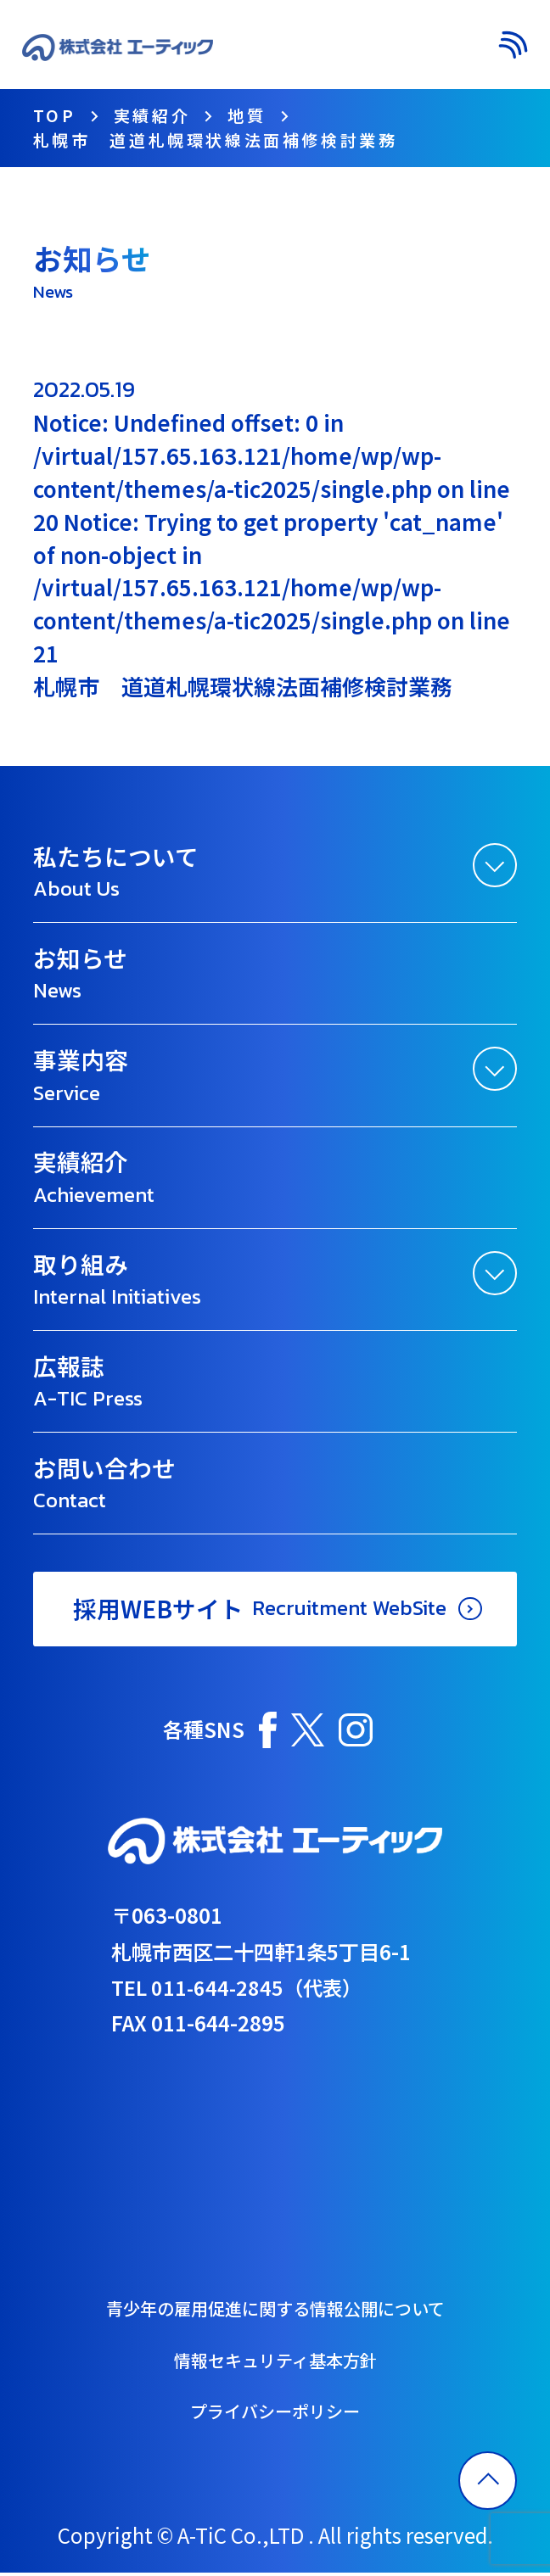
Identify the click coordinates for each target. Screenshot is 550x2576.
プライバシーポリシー (275, 2415)
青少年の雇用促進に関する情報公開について (275, 2310)
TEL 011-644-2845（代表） (239, 1988)
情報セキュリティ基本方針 (275, 2362)
